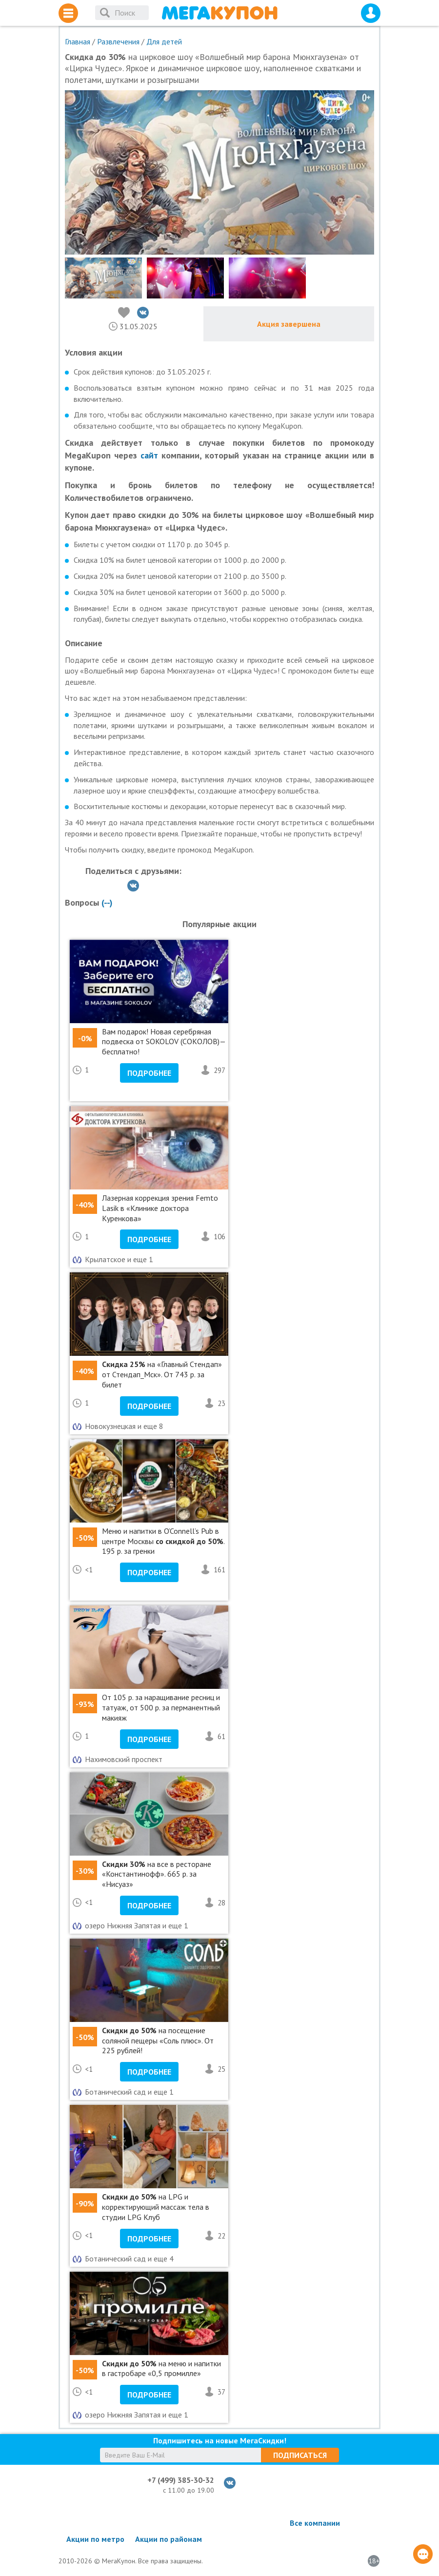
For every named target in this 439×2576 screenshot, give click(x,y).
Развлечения (118, 41)
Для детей (164, 41)
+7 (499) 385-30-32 (180, 2480)
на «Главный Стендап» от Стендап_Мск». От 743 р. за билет (162, 1374)
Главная (77, 41)
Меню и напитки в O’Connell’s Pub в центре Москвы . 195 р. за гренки (163, 1541)
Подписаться (300, 2455)
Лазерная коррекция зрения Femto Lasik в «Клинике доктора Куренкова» (160, 1208)
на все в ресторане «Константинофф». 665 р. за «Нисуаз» (156, 1874)
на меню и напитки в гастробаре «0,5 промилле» (161, 2368)
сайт (149, 455)
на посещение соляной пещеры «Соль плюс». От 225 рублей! (158, 2040)
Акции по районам (168, 2539)
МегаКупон (219, 12)
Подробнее (149, 1073)
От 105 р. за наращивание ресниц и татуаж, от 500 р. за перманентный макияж (161, 1707)
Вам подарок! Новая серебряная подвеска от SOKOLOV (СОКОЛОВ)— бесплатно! (163, 1042)
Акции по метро (95, 2539)
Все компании (315, 2523)
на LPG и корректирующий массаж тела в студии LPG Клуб (155, 2207)
